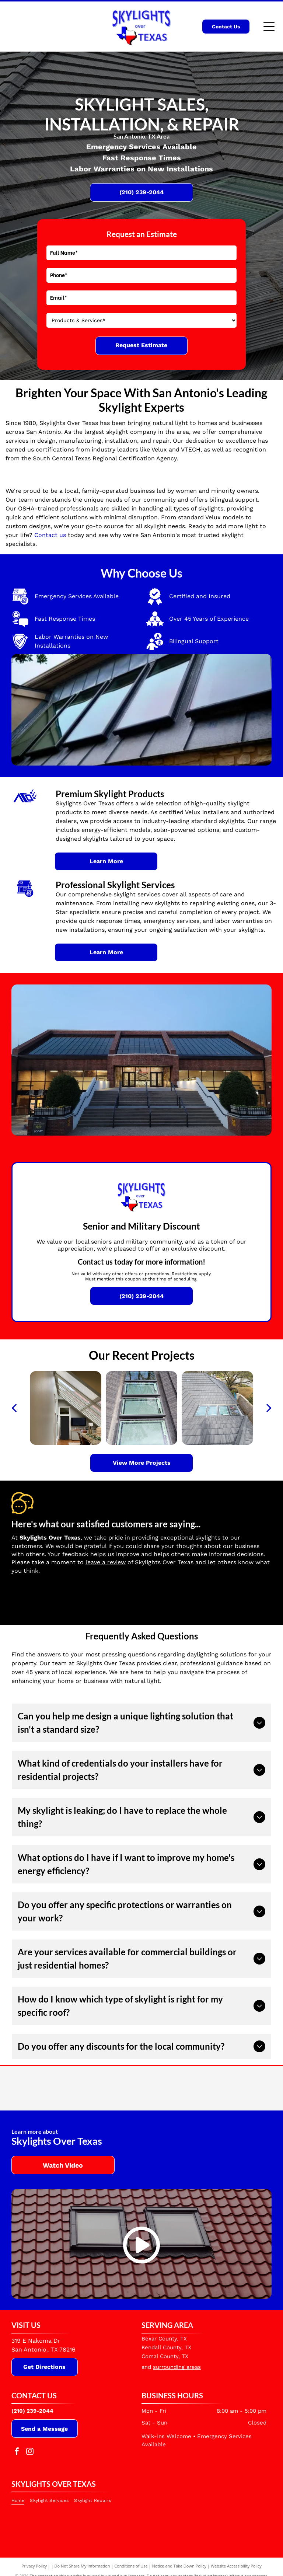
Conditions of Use (131, 2566)
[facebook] (16, 2452)
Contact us (50, 534)
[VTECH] (175, 2088)
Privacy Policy (34, 2566)
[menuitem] (20, 2500)
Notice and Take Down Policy (179, 2566)
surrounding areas (177, 2367)
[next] (269, 1407)
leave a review (105, 1562)
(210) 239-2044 (32, 2411)
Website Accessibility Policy (236, 2566)
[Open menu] (269, 26)
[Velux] (40, 2088)
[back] (14, 1407)
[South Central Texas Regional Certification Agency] (243, 2088)
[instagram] (29, 2452)
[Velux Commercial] (107, 2088)
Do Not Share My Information (82, 2566)
